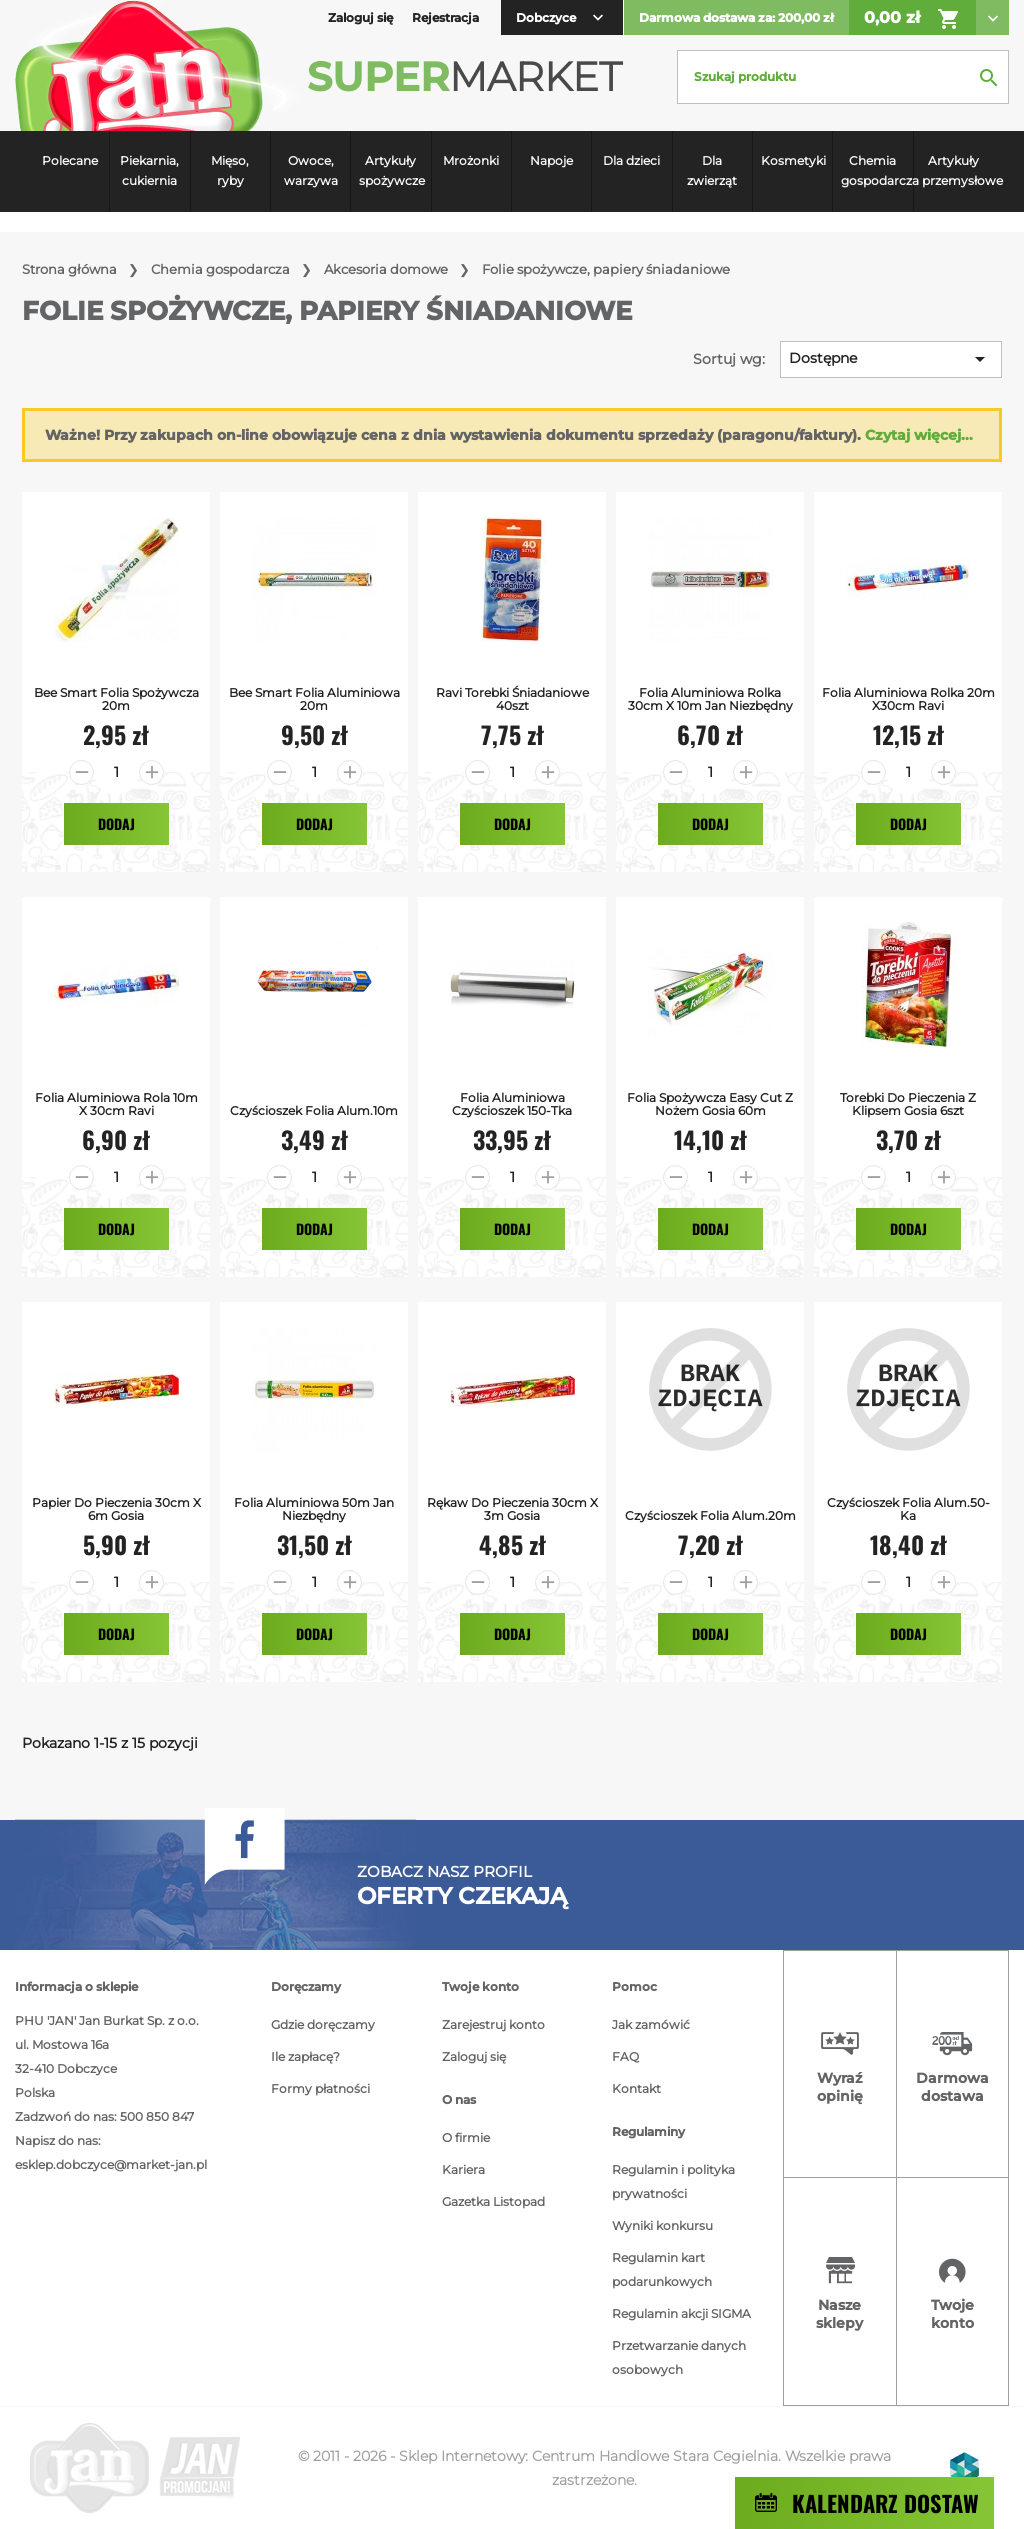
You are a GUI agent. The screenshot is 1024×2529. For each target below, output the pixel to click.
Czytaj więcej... (919, 435)
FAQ (625, 2056)
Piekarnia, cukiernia (149, 170)
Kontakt (636, 2088)
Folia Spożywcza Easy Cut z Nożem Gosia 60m (710, 1104)
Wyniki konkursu (662, 2225)
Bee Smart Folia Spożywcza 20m (116, 699)
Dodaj (116, 823)
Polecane (70, 160)
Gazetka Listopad (493, 2201)
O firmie (466, 2137)
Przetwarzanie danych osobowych (679, 2357)
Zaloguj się (474, 2056)
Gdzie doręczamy (323, 2024)
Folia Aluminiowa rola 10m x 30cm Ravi (116, 1104)
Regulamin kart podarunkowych (662, 2269)
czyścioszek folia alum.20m (710, 1515)
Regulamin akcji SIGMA (681, 2313)
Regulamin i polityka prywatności (673, 2181)
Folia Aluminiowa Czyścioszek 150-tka (512, 1104)
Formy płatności (320, 2088)
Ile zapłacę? (305, 2056)
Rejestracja (445, 17)
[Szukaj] (843, 77)
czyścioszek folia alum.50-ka (908, 1509)
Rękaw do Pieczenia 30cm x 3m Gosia (512, 1509)
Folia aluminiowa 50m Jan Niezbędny (314, 1509)
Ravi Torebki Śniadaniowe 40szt (512, 699)
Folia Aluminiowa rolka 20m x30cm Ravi (908, 699)
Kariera (463, 2169)
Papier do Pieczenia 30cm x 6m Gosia (116, 1509)
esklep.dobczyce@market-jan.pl (111, 2164)
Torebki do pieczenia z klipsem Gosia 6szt (908, 1104)
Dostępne (890, 359)
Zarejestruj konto (493, 2024)
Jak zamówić (651, 2024)
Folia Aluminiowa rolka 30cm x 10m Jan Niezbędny (710, 699)
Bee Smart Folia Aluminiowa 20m (314, 699)
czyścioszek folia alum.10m (314, 1110)
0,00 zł (912, 19)
